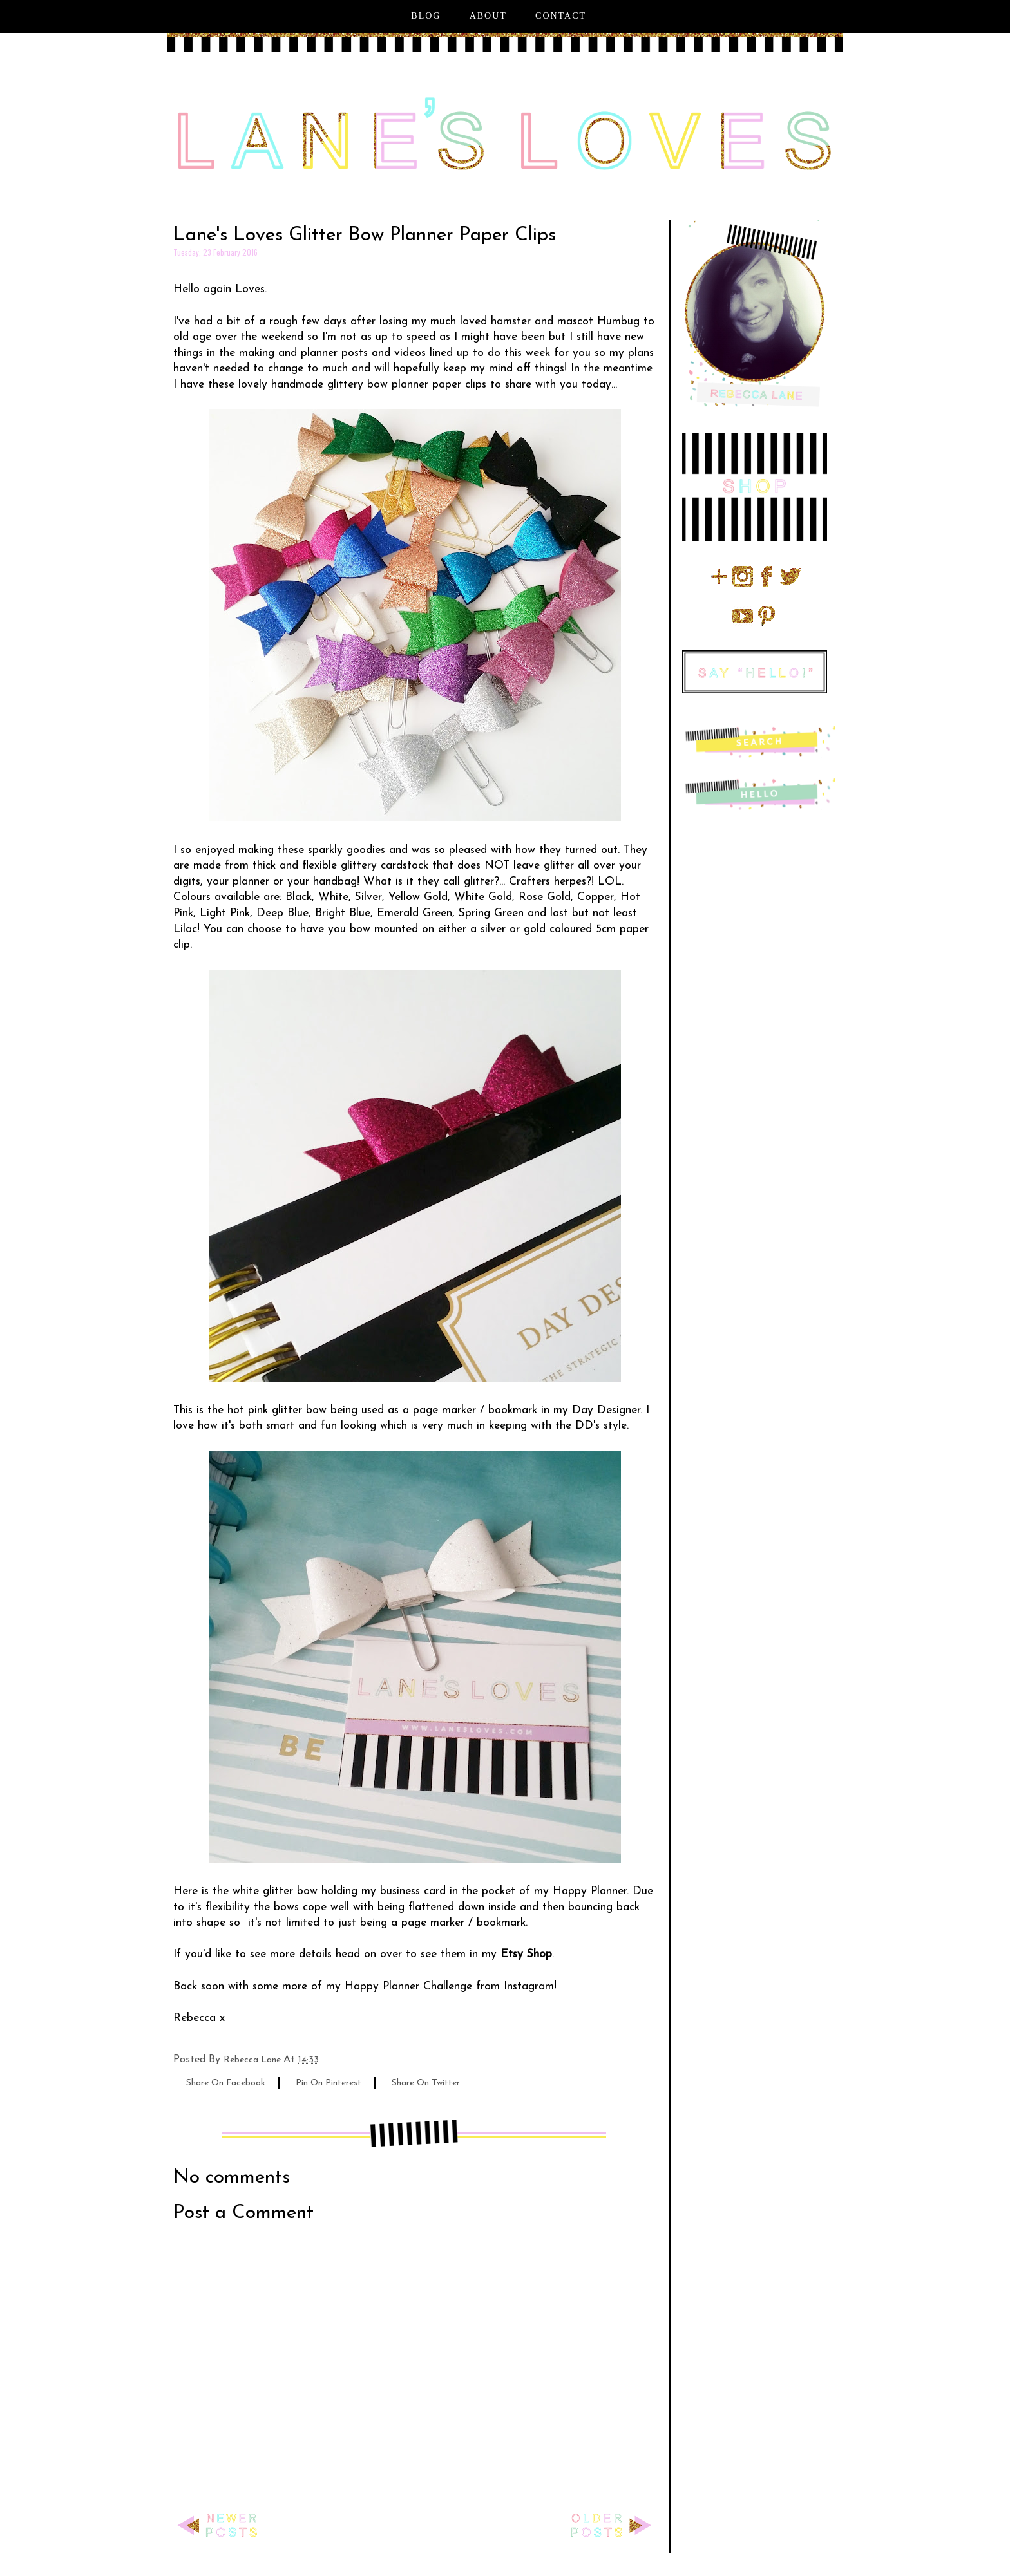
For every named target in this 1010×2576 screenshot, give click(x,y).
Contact (560, 16)
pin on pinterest (328, 2083)
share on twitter (426, 2083)
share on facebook (225, 2083)
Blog (426, 16)
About (488, 16)
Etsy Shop (526, 1954)
